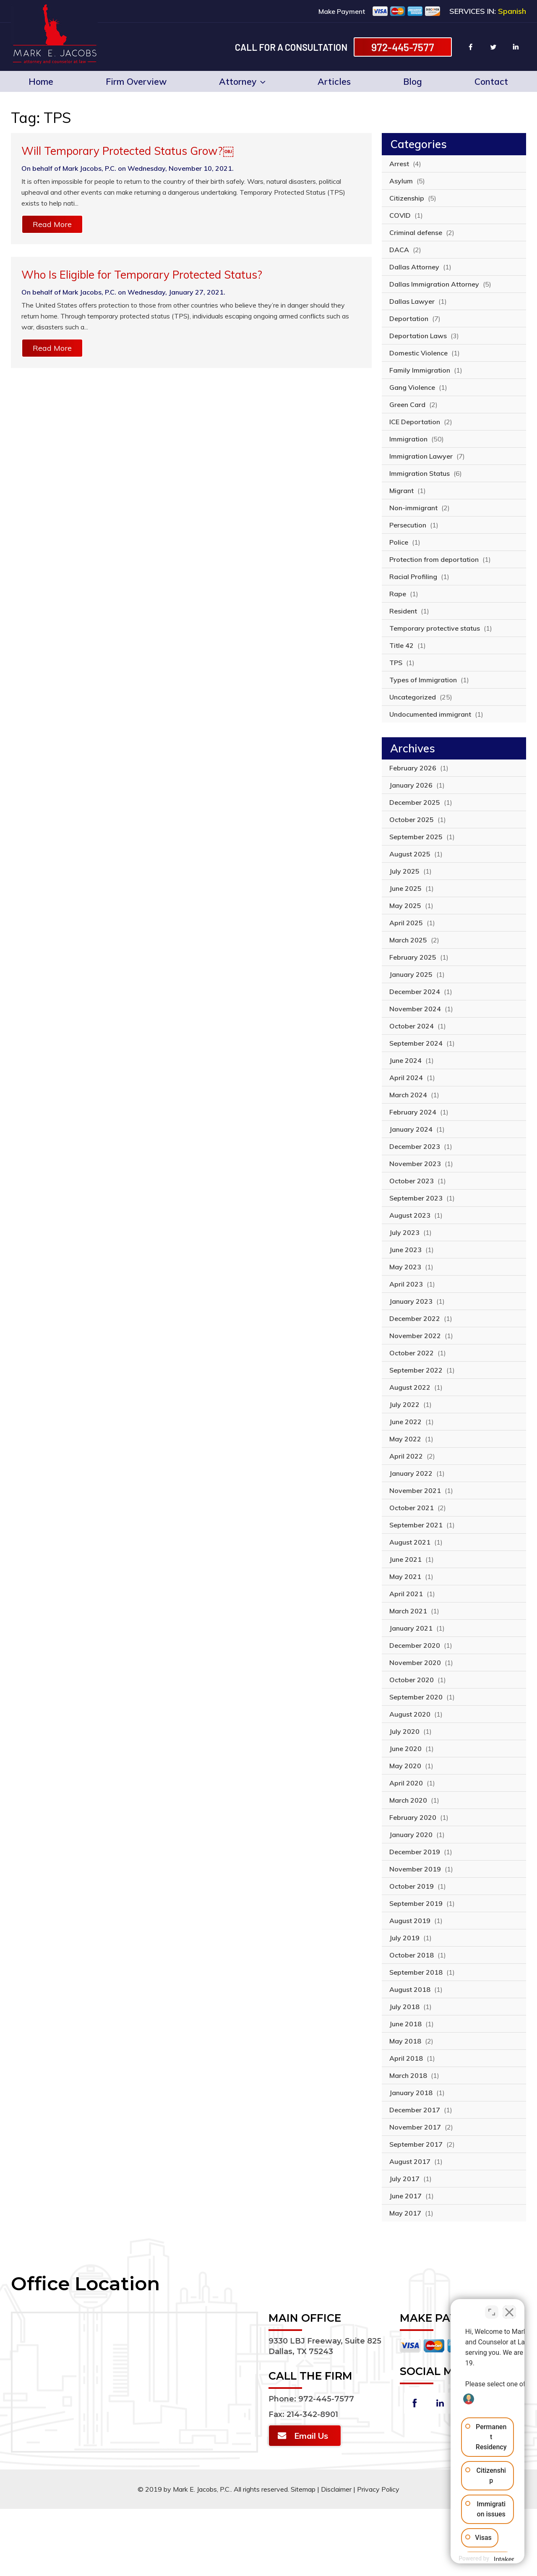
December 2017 (414, 2110)
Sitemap (303, 2489)
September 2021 (416, 1525)
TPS (395, 662)
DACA (399, 249)
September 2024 (416, 1043)
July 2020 (404, 1731)
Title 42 (401, 645)
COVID (400, 215)
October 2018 (411, 1955)
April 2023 (406, 1284)
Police (398, 542)
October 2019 (411, 1886)
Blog (412, 81)
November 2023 (415, 1163)
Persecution (407, 525)
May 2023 (405, 1267)
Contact (491, 81)
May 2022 (405, 1439)
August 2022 (409, 1387)
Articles (334, 81)
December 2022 (414, 1318)
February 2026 (412, 768)
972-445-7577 (402, 47)
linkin (516, 47)
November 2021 (415, 1490)
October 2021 (411, 1507)
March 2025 (408, 940)
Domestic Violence (418, 353)
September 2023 (416, 1198)
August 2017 (409, 2161)
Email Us (311, 2435)
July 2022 (404, 1404)
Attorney (242, 81)
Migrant (401, 490)
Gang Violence (412, 387)
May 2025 (405, 905)
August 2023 (409, 1215)
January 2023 (411, 1301)
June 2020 (405, 1748)
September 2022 (416, 1370)
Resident (403, 611)
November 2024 (415, 1009)
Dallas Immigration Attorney (434, 284)
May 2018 (405, 2041)
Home (41, 81)
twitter (493, 47)
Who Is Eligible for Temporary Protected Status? (141, 275)
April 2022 (406, 1456)
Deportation (408, 318)
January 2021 (411, 1628)
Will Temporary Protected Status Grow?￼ (127, 151)
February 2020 (412, 1817)
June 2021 (405, 1559)
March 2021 (408, 1611)
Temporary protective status (434, 628)
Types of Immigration (423, 680)
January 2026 (411, 785)
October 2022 (411, 1353)
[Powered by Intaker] (465, 2558)
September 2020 (416, 1697)
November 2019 (415, 1869)
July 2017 (404, 2178)
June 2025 (405, 888)
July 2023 (404, 1232)
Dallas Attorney (414, 267)
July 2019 (404, 1938)
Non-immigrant (413, 508)
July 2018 (404, 2006)
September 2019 (416, 1903)
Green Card (407, 404)
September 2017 (416, 2144)
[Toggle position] (491, 2308)
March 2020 (408, 1800)
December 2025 (414, 802)
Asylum (401, 181)
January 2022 (411, 1473)
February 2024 (412, 1112)
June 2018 (405, 2024)
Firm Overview (136, 81)
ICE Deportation (414, 422)
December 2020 (414, 1645)
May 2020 (405, 1766)
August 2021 (409, 1542)
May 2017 (405, 2213)
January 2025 (411, 974)
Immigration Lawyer (421, 456)
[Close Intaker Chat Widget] (509, 2308)
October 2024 (411, 1026)
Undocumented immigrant (430, 714)
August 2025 (409, 854)
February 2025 (412, 957)
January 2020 (411, 1834)
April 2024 (406, 1077)
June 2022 (405, 1421)
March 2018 (408, 2075)
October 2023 (411, 1181)
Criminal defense (415, 232)
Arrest (399, 163)
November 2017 (415, 2127)
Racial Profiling (413, 576)
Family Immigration (419, 370)
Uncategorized (412, 697)
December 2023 (414, 1146)
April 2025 (406, 923)
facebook (471, 47)
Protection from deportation (434, 559)
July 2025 (404, 871)
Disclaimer (336, 2489)
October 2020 (411, 1680)
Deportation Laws (418, 335)
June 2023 (405, 1249)
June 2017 (405, 2196)
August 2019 (409, 1920)
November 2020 (415, 1662)
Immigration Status (419, 473)
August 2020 (409, 1714)
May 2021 (405, 1576)
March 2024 (408, 1095)
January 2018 (411, 2092)
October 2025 (411, 819)
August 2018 (409, 1989)
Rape (397, 594)
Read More (52, 224)
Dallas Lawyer (412, 301)
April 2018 (406, 2058)
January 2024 (411, 1129)
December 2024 (414, 991)
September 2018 (416, 1972)
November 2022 (415, 1335)
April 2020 (406, 1783)
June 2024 (405, 1060)
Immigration (408, 439)
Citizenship (406, 198)
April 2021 (406, 1593)
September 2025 (416, 837)
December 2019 (414, 1852)
